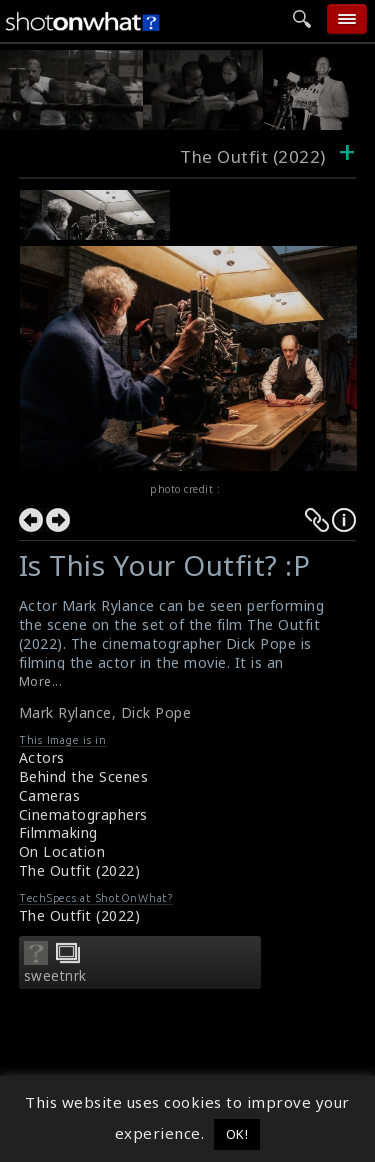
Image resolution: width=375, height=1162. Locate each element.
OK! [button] (237, 1134)
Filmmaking (58, 832)
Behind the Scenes (84, 776)
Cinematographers (83, 814)
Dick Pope (156, 712)
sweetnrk (55, 976)
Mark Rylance (65, 712)
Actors (42, 757)
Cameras (50, 795)
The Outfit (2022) (80, 870)
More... (41, 681)
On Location (62, 851)
